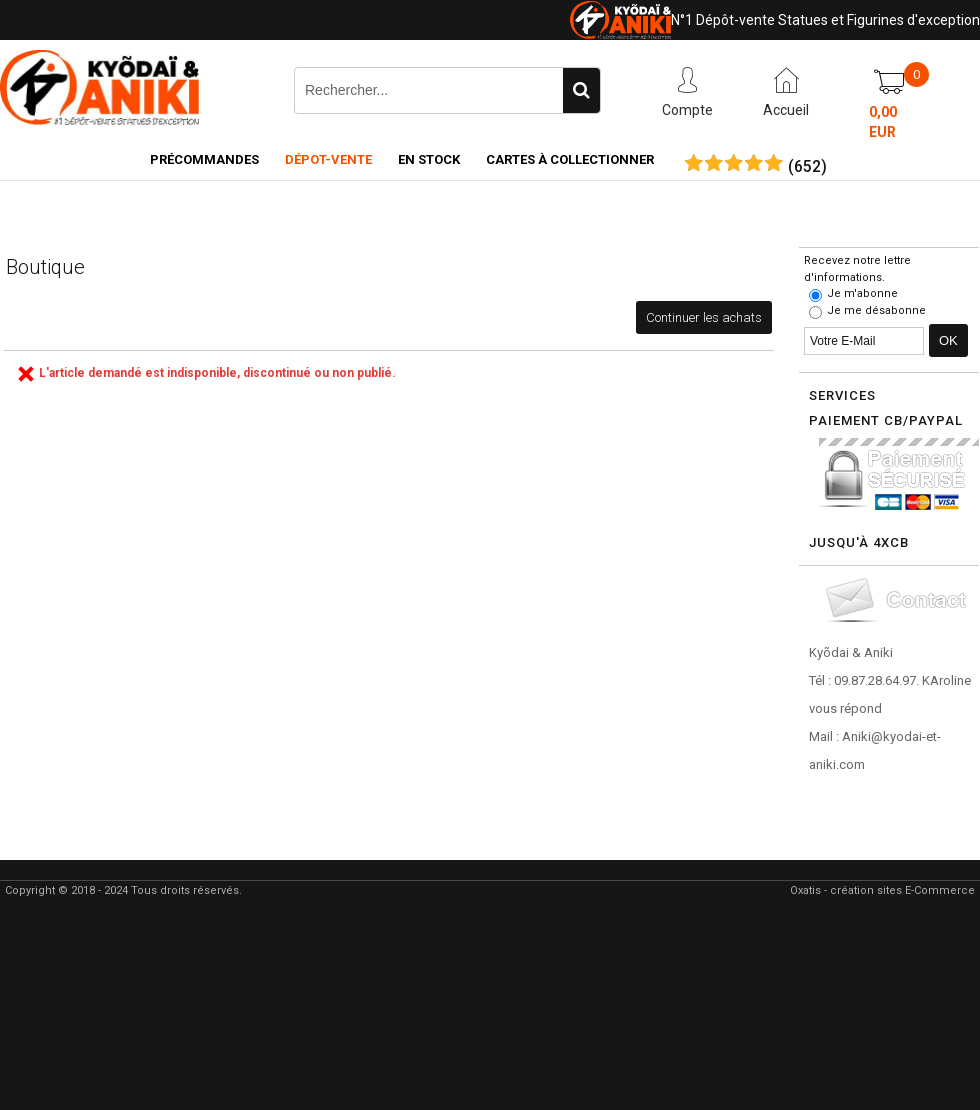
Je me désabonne (876, 310)
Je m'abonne (862, 293)
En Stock (429, 159)
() (807, 167)
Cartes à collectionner (570, 159)
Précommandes (204, 159)
